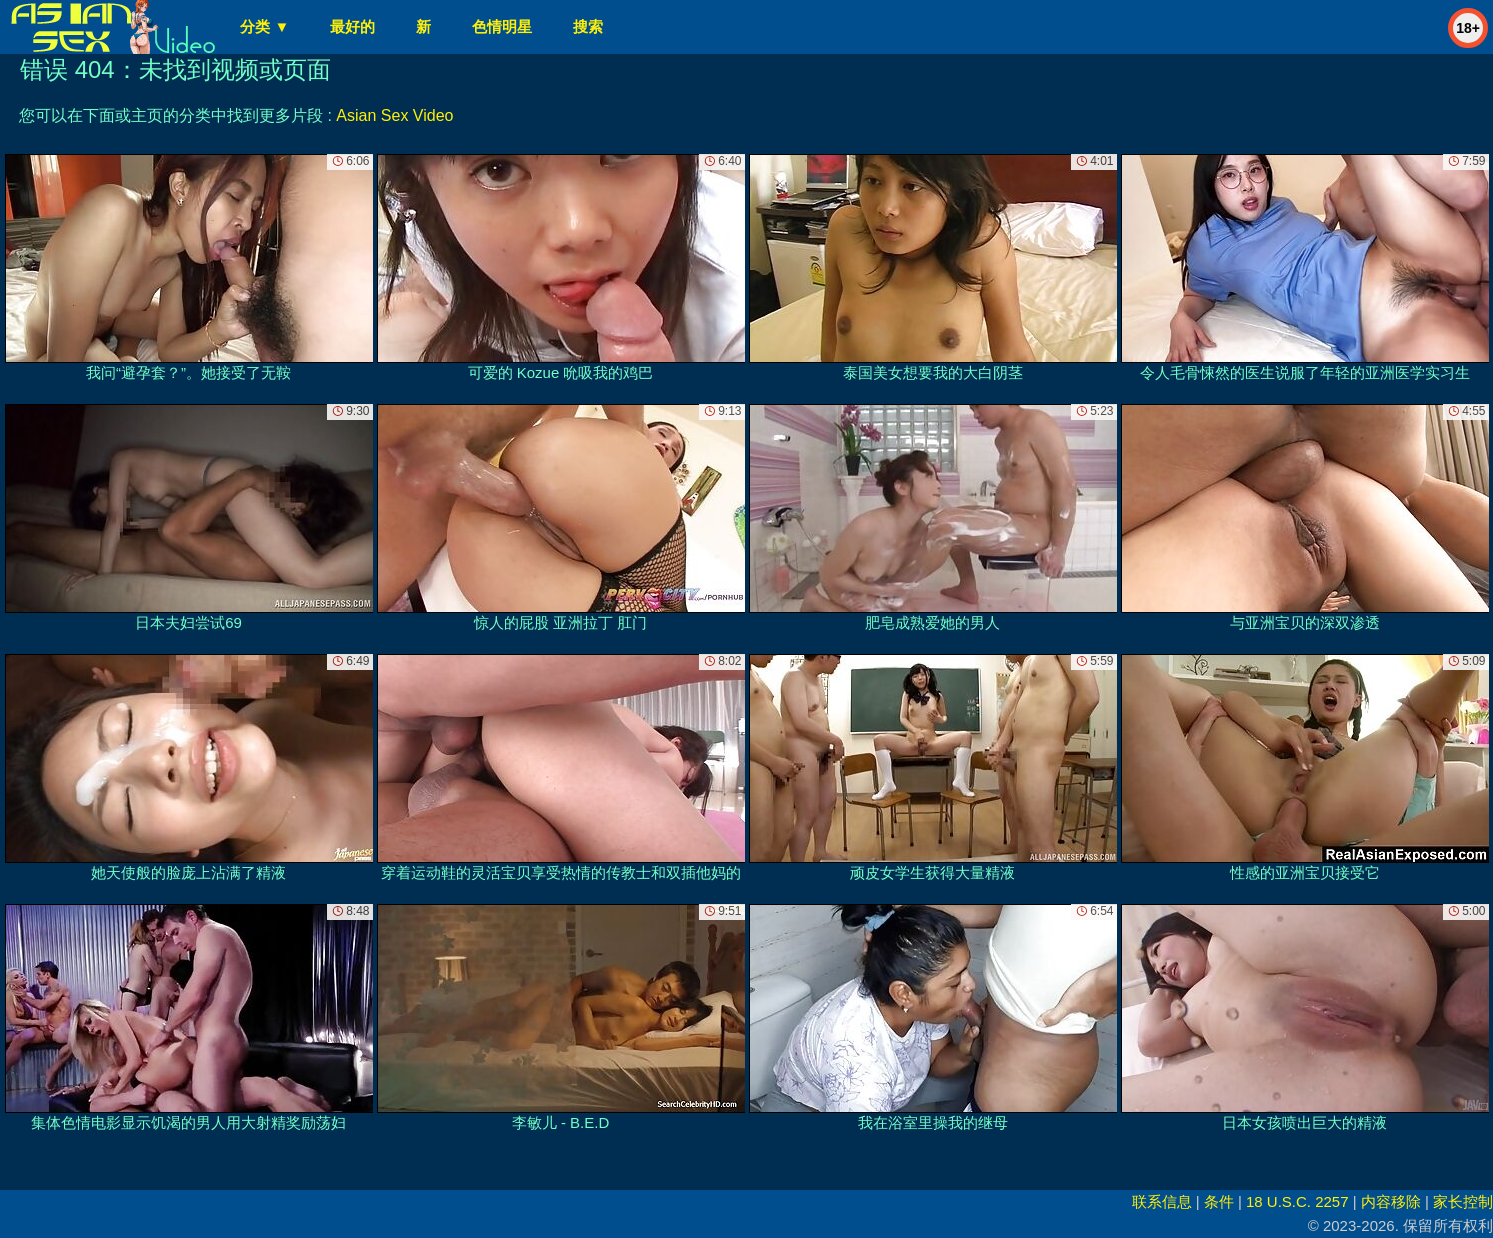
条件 (1219, 1201)
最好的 (352, 26)
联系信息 (1162, 1201)
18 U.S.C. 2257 (1297, 1201)
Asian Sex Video (394, 115)
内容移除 (1391, 1201)
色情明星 (502, 26)
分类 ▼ (264, 26)
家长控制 (1463, 1201)
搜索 (588, 26)
